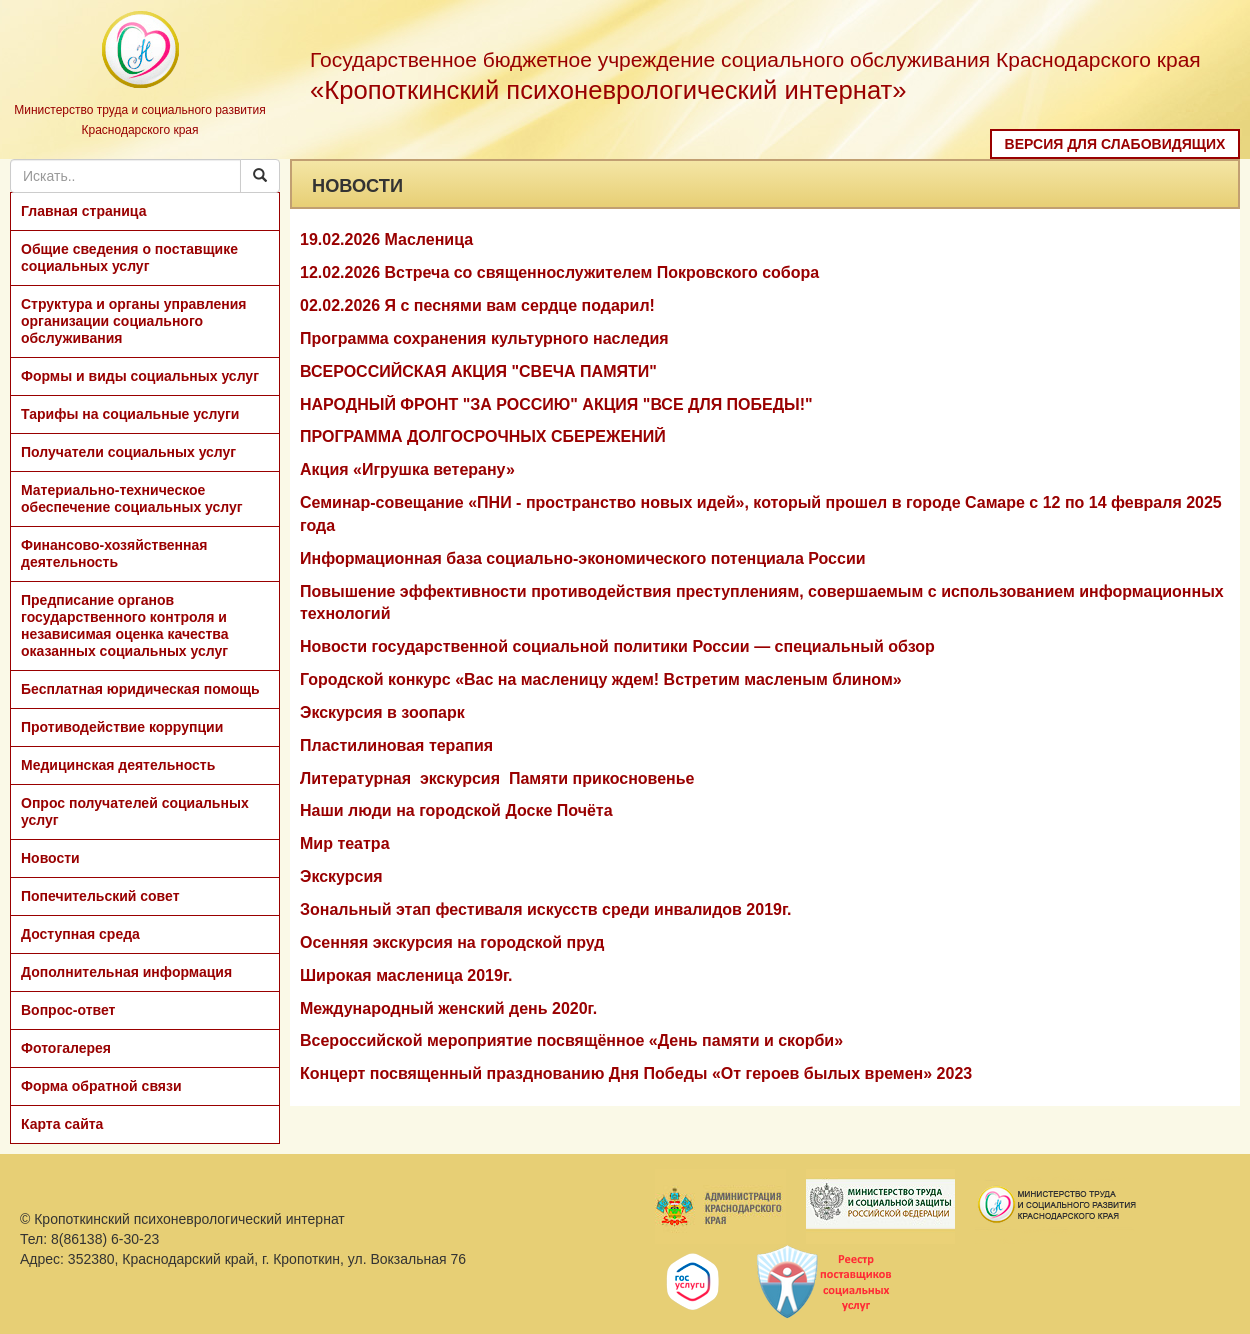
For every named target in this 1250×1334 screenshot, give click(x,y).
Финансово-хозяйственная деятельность (114, 553)
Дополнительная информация (126, 972)
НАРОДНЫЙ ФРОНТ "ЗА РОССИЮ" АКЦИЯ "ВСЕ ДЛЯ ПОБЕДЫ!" (556, 404)
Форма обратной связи (101, 1086)
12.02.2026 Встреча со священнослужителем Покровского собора (559, 272)
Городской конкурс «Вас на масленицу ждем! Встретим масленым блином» (601, 679)
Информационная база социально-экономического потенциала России (583, 558)
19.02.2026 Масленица (386, 239)
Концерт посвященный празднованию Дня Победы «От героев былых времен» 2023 (636, 1073)
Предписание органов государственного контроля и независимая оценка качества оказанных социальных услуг (125, 625)
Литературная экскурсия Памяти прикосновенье (497, 778)
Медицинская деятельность (118, 765)
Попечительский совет (100, 896)
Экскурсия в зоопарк (382, 712)
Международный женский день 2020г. (448, 1008)
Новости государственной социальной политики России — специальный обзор (617, 646)
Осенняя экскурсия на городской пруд (452, 942)
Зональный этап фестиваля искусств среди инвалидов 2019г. (545, 909)
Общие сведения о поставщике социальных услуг (129, 257)
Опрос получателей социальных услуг (135, 811)
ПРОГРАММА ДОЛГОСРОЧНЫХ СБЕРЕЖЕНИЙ (483, 436)
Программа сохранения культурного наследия (484, 338)
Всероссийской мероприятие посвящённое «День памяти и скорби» (571, 1040)
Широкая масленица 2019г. (406, 975)
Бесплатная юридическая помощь (140, 689)
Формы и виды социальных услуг (140, 376)
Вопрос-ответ (68, 1010)
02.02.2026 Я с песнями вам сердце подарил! (477, 305)
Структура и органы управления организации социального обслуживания (133, 321)
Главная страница (83, 211)
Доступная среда (80, 934)
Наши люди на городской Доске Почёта (456, 810)
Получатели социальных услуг (128, 452)
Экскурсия (341, 876)
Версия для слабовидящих (1115, 144)
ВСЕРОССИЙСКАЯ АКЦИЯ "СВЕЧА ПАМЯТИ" (478, 371)
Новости (50, 858)
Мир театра (345, 843)
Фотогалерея (66, 1048)
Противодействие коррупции (122, 727)
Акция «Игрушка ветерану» (407, 469)
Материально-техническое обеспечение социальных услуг (132, 498)
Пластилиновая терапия (396, 745)
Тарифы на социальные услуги (130, 414)
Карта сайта (62, 1124)
